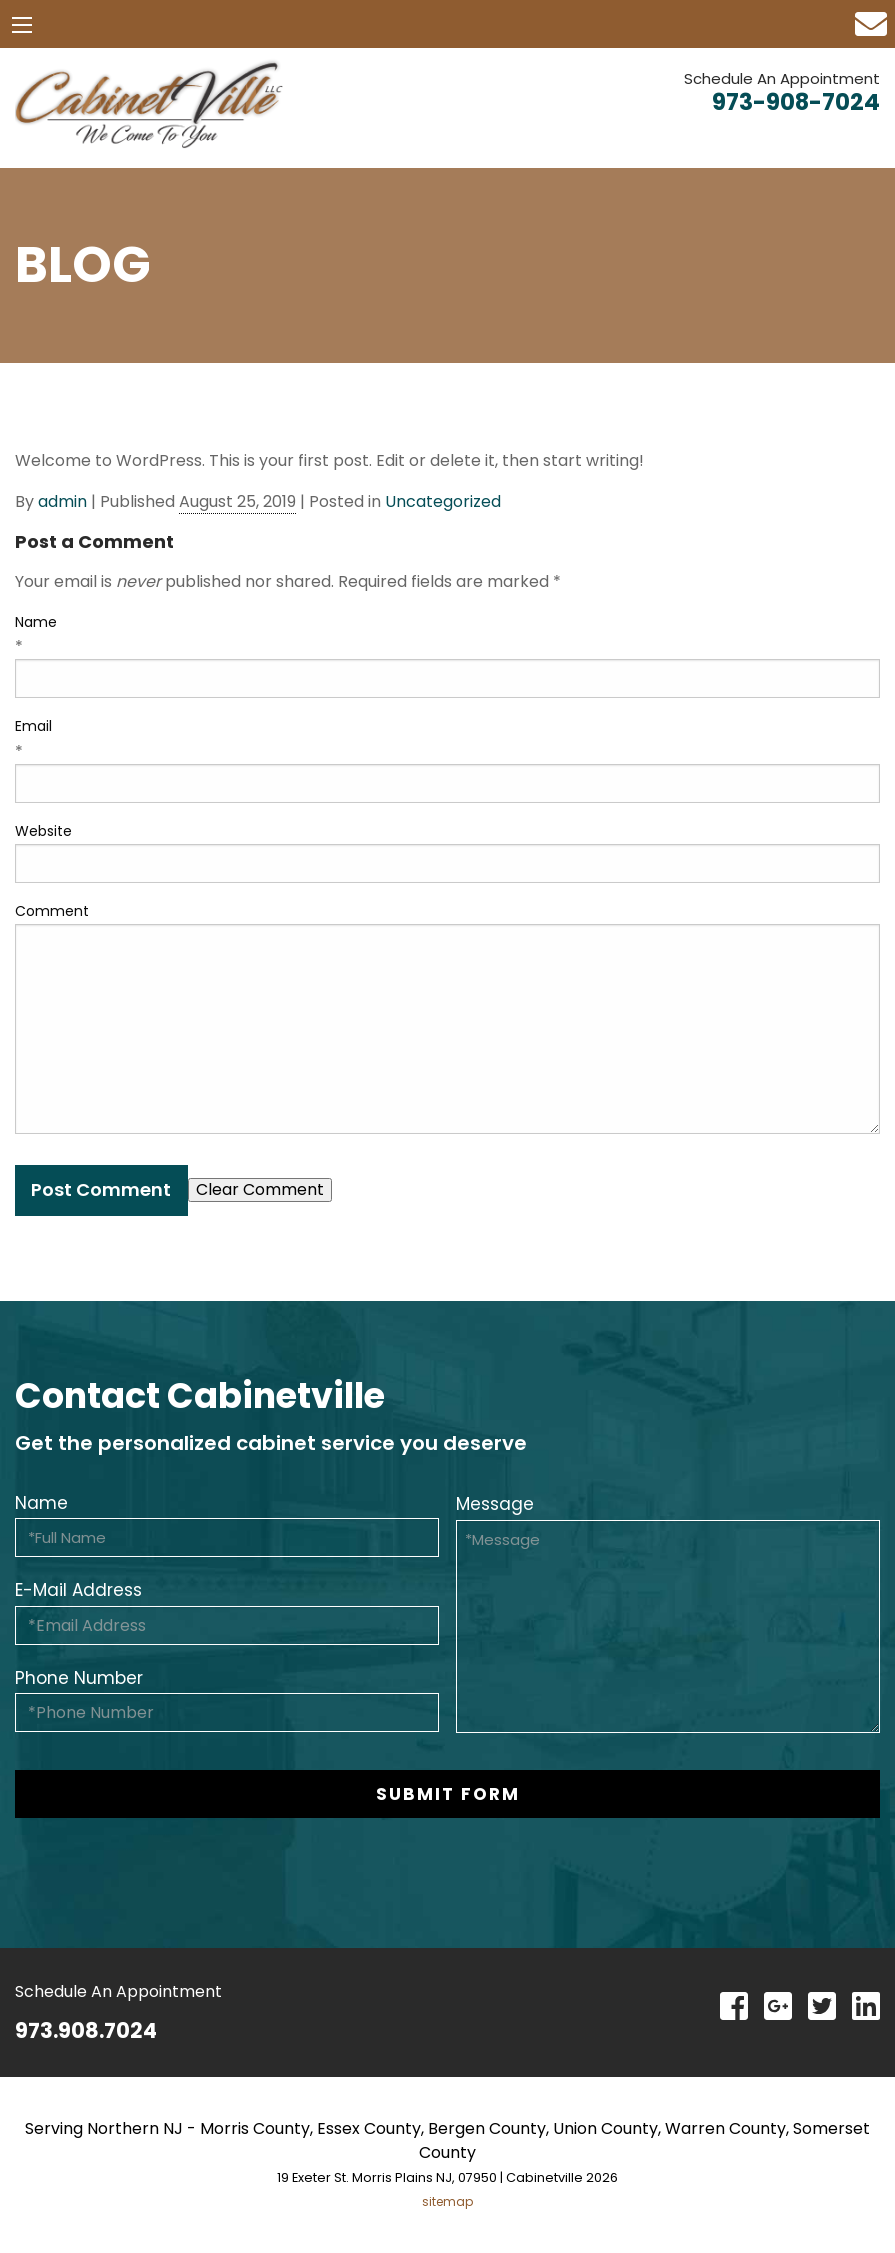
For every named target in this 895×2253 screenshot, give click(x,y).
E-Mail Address (78, 1590)
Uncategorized (443, 501)
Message (495, 1504)
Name (36, 622)
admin (62, 501)
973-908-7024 (796, 102)
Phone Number (79, 1678)
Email (33, 726)
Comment (52, 911)
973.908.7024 (86, 2030)
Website (43, 831)
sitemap (447, 2201)
